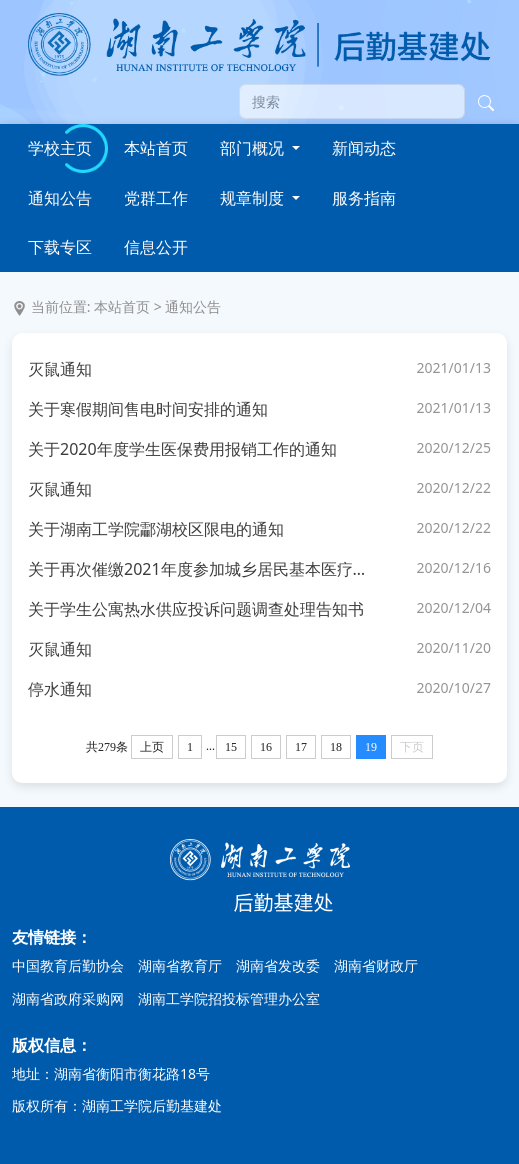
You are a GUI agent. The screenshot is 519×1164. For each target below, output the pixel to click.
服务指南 (364, 198)
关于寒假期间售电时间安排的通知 (148, 409)
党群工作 (156, 198)
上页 (152, 747)
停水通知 (60, 689)
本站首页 (156, 148)
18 (336, 747)
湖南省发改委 (278, 965)
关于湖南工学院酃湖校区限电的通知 (156, 529)
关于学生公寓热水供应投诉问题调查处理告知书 (196, 609)
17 (301, 747)
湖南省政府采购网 (68, 998)
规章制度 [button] (254, 198)
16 (266, 747)
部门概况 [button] (254, 148)
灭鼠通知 (60, 369)
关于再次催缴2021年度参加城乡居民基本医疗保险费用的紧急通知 (201, 569)
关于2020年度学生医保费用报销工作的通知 (182, 449)
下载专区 (60, 247)
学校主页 (60, 148)
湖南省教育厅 (180, 965)
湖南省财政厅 (376, 965)
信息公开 (156, 247)
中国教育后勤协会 (68, 965)
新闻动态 (364, 148)
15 (231, 747)
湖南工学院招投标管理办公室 (229, 998)
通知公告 (60, 198)
